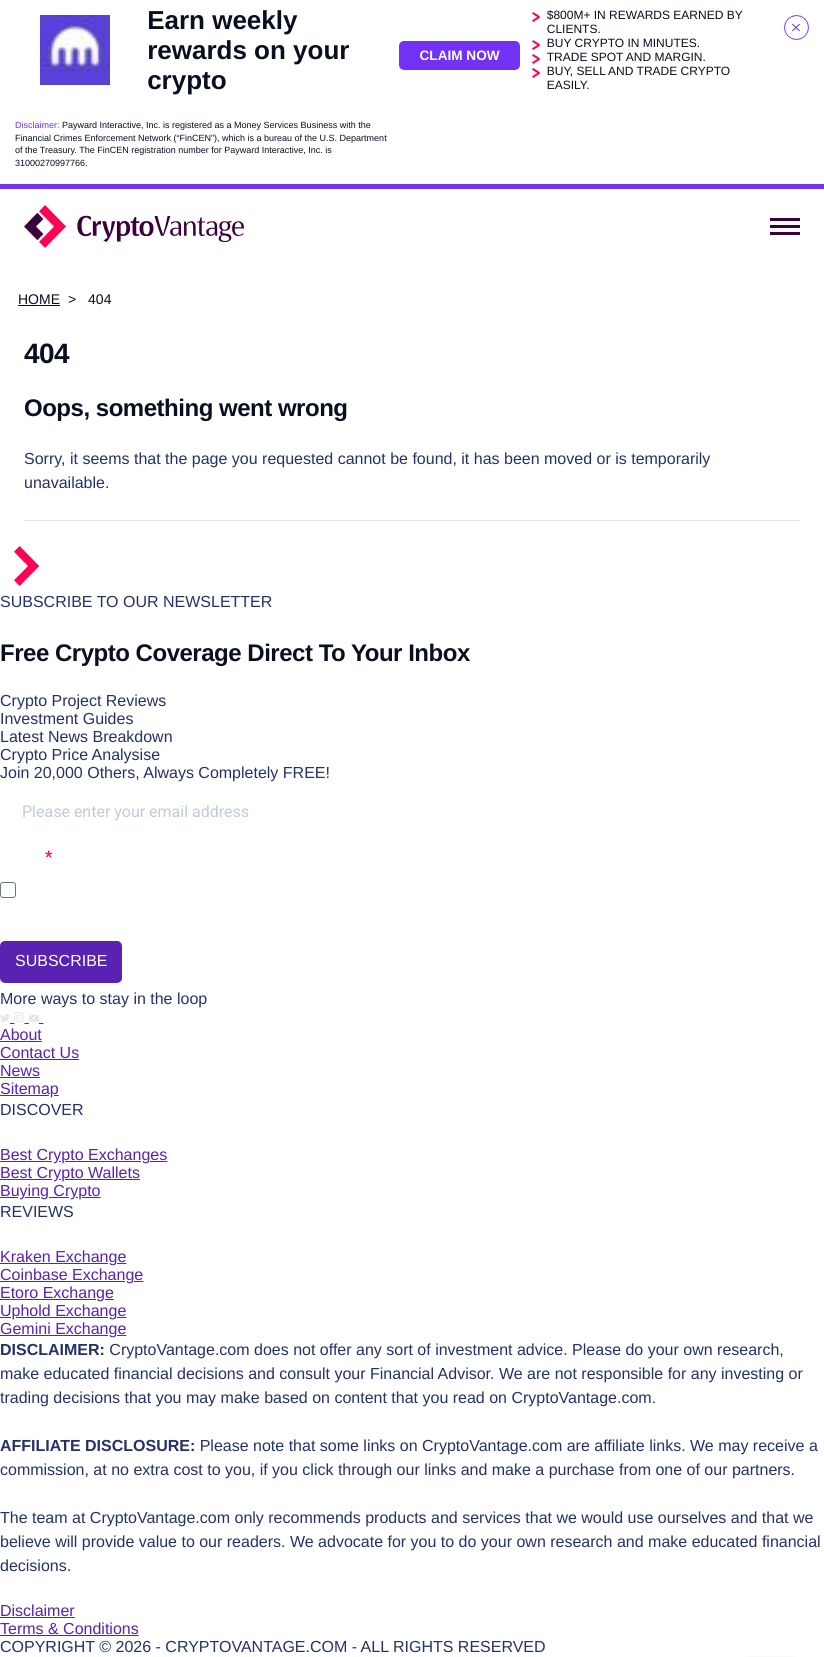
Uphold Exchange (63, 1311)
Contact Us (39, 1053)
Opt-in (22, 856)
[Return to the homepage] (102, 581)
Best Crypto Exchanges (83, 1155)
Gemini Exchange (63, 1329)
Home (39, 299)
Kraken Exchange (63, 1257)
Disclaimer (37, 1611)
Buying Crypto (50, 1191)
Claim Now (458, 55)
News (20, 1071)
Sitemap (29, 1089)
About (21, 1035)
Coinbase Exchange (71, 1275)
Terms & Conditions (69, 1629)
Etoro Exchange (57, 1293)
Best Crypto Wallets (70, 1173)
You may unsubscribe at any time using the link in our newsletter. (172, 918)
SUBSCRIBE (61, 961)
